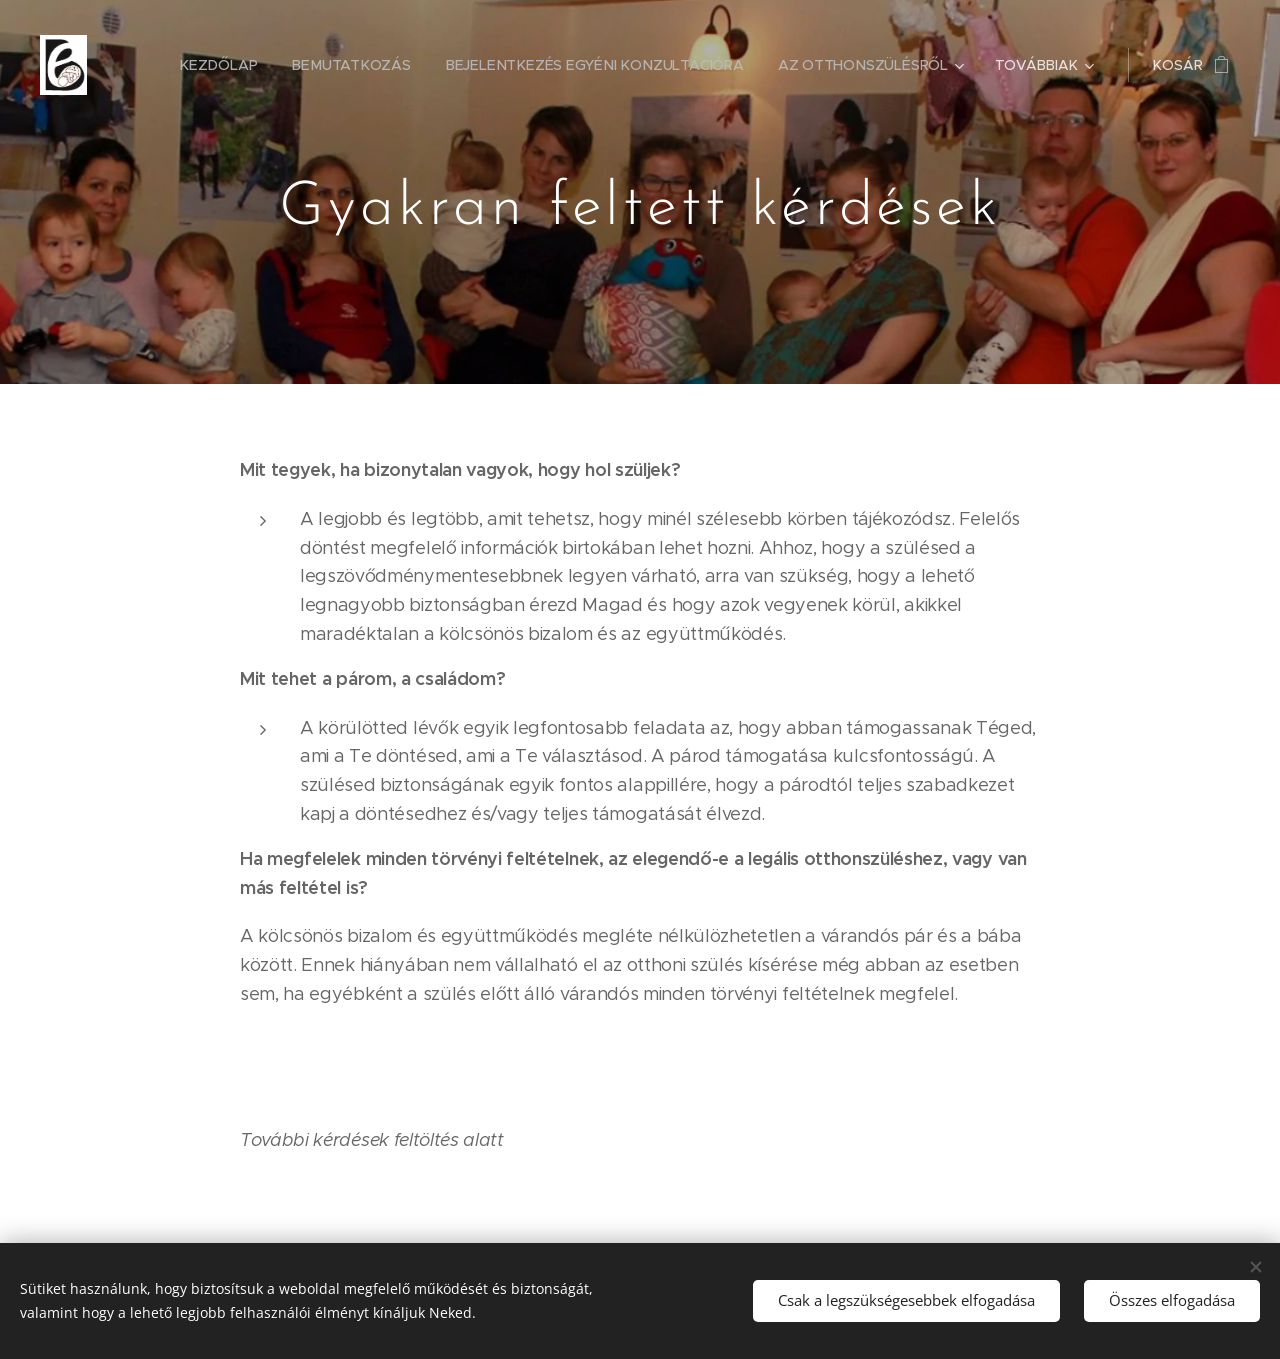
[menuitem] (225, 65)
